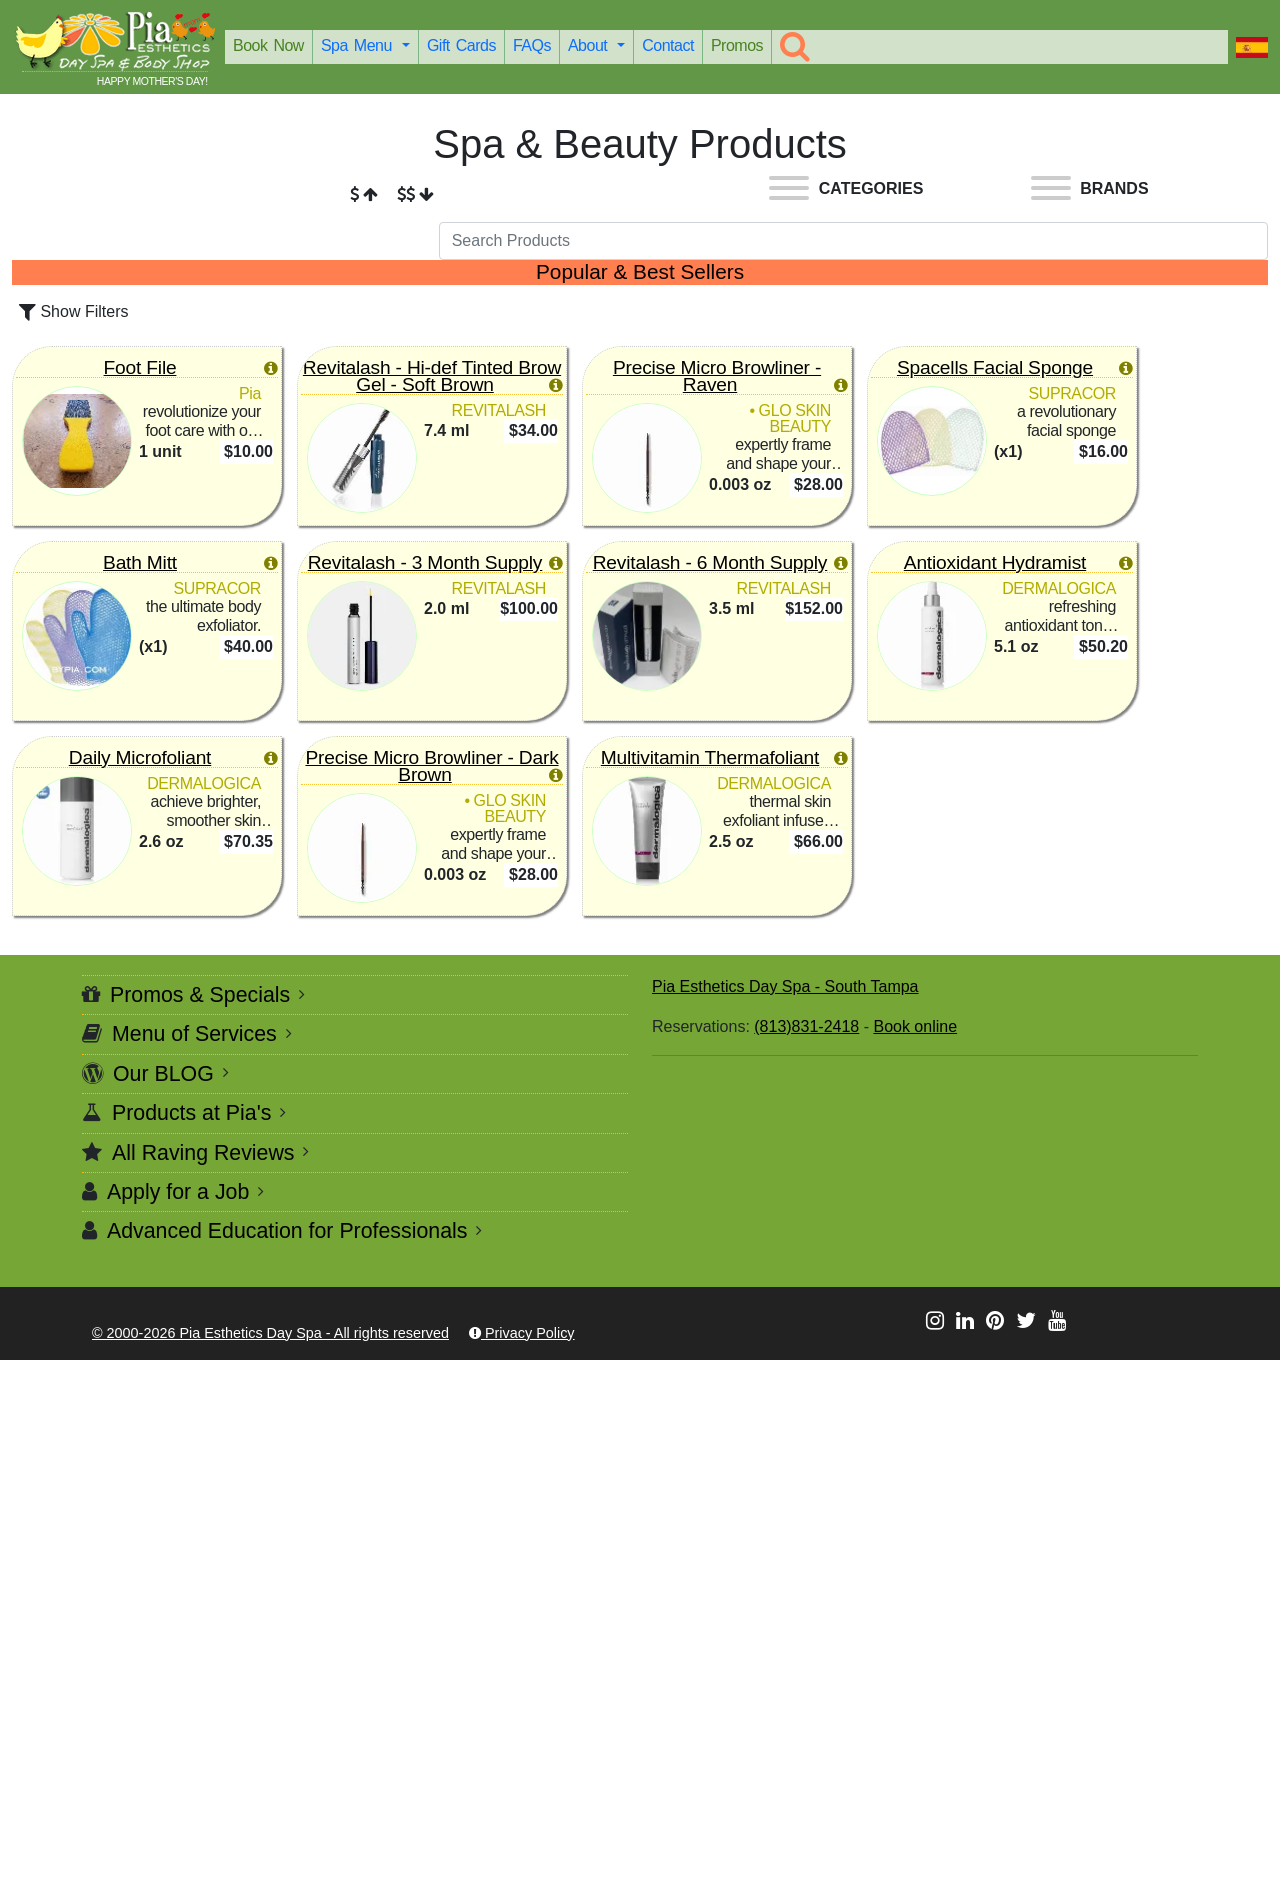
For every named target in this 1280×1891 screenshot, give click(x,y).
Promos (737, 45)
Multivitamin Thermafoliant (710, 757)
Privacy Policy (522, 1333)
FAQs (532, 45)
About (590, 45)
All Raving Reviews (203, 1153)
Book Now (268, 45)
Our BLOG (163, 1074)
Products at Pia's (191, 1113)
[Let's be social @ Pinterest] (995, 1320)
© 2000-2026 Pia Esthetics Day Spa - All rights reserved (270, 1333)
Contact (668, 45)
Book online (915, 1026)
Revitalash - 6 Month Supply (710, 562)
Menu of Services (194, 1034)
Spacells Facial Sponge (995, 367)
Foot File (140, 367)
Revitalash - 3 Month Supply (425, 562)
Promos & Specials (200, 995)
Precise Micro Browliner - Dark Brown (431, 766)
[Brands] (1090, 191)
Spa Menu (359, 45)
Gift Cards (461, 45)
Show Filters (73, 311)
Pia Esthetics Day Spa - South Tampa (785, 986)
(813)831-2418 (806, 1026)
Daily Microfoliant (140, 757)
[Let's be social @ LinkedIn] (965, 1320)
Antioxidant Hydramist (995, 562)
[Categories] (846, 191)
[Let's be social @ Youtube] (1057, 1320)
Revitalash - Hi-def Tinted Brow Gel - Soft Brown (432, 376)
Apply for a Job (178, 1192)
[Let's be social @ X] (1026, 1320)
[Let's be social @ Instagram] (935, 1320)
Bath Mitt (140, 562)
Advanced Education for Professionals (287, 1231)
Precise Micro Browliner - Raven (717, 376)
